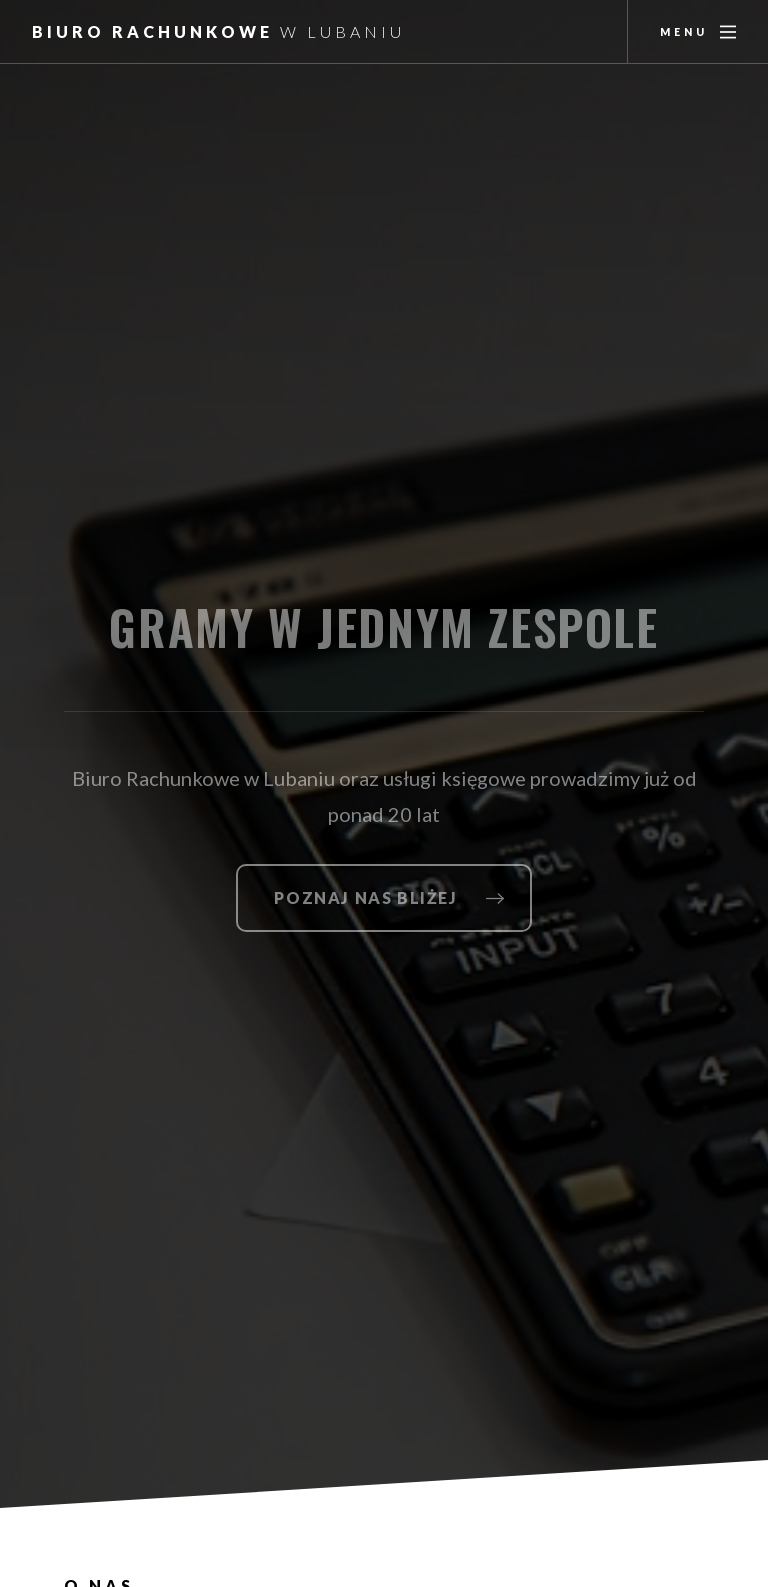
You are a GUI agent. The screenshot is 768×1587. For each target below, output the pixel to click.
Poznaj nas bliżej (365, 897)
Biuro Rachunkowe (218, 31)
